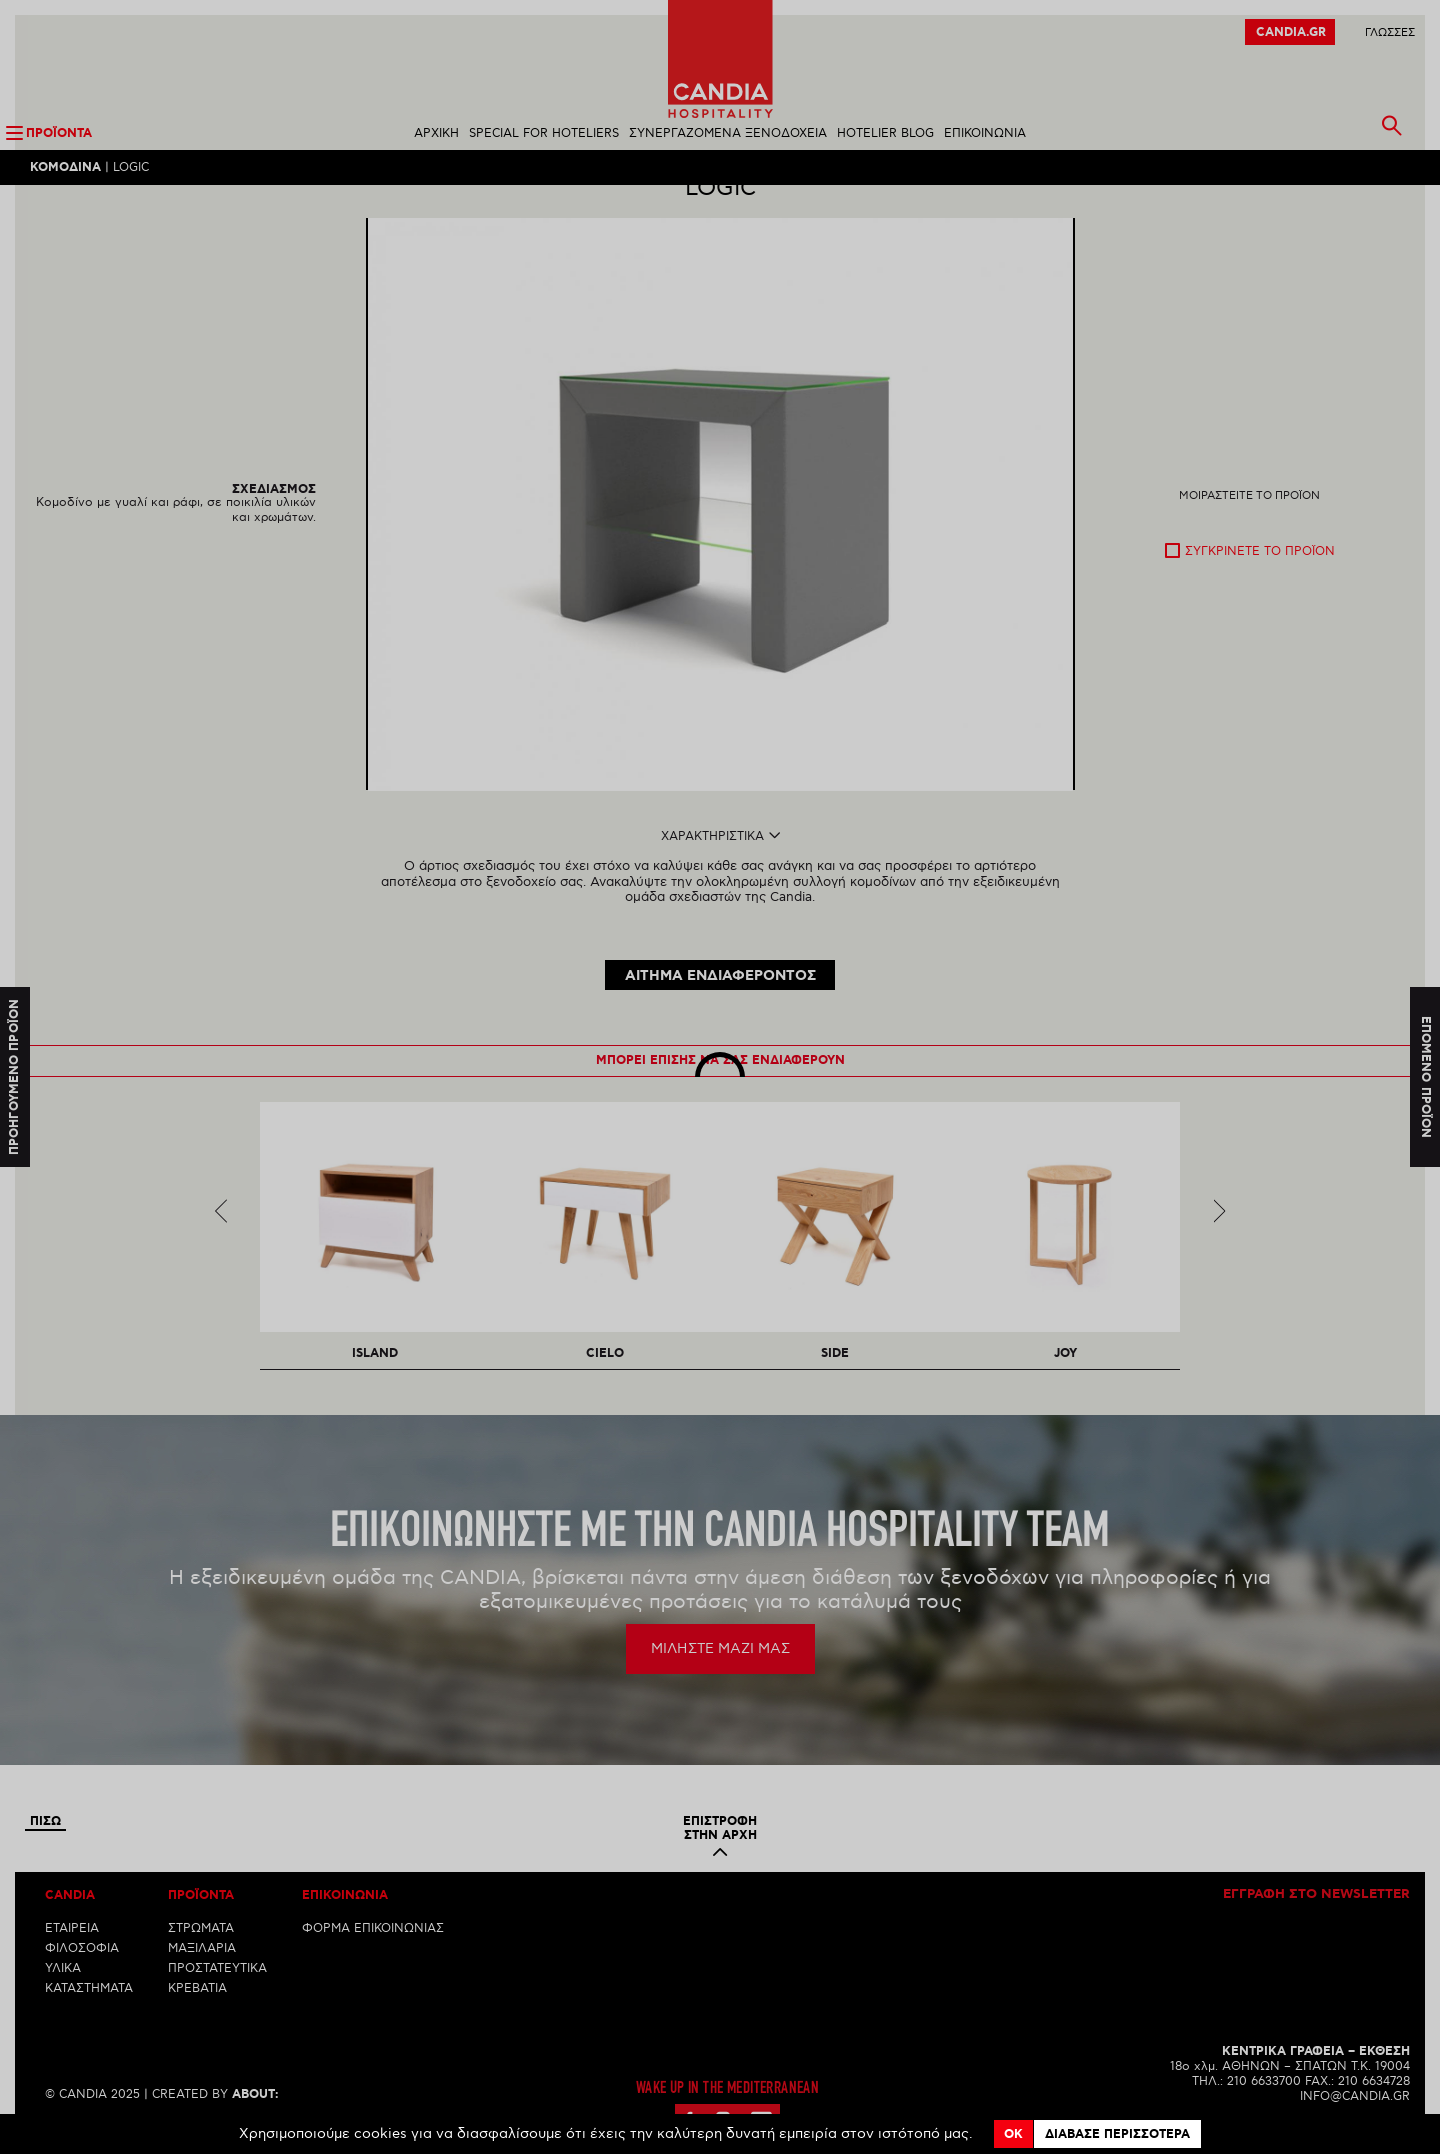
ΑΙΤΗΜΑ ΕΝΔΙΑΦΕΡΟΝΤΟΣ (720, 997)
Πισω (45, 1842)
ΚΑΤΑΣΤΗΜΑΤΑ (89, 2008)
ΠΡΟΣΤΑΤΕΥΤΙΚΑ (217, 1988)
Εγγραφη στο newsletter (1316, 1915)
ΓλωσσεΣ (1390, 32)
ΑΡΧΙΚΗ (436, 133)
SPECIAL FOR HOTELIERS (544, 133)
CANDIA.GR (1291, 32)
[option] (720, 539)
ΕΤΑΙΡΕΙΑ (72, 1948)
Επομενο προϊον (1425, 1077)
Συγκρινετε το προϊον (1260, 586)
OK (1013, 2134)
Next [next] (1219, 1231)
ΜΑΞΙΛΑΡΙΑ (202, 1968)
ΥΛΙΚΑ (63, 1988)
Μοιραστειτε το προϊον (1249, 530)
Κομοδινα (65, 167)
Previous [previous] (221, 1231)
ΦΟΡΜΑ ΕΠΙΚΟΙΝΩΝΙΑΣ (373, 1948)
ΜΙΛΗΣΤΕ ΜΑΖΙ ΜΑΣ (720, 1668)
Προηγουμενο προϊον (14, 1077)
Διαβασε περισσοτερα (1117, 2134)
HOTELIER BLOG (885, 133)
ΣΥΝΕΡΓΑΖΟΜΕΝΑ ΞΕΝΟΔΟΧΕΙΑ (728, 133)
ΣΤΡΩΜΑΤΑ (201, 1948)
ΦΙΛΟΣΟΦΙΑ (82, 1968)
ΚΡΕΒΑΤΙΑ (197, 2008)
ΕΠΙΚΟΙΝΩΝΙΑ (985, 133)
